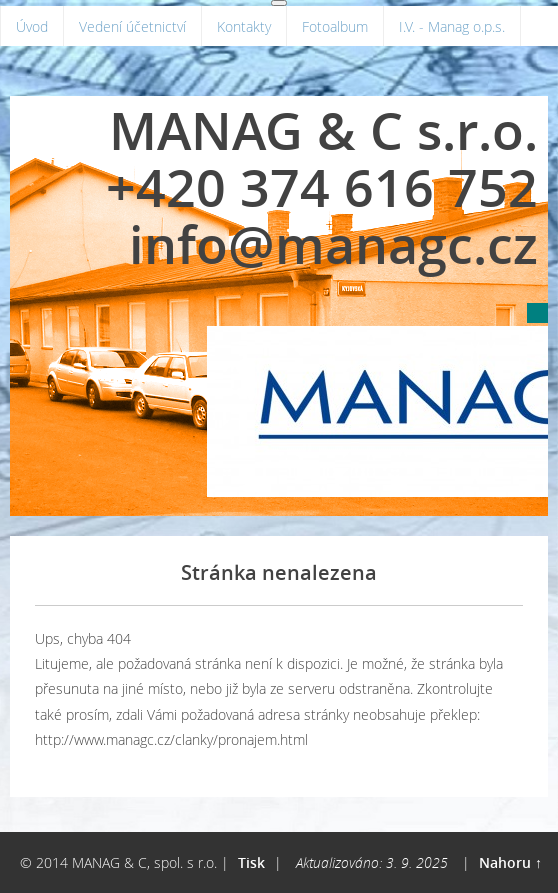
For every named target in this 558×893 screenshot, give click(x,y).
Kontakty (244, 26)
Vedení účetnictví (132, 26)
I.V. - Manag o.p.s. (452, 26)
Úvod (32, 26)
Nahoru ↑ (510, 862)
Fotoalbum (335, 26)
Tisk (251, 862)
